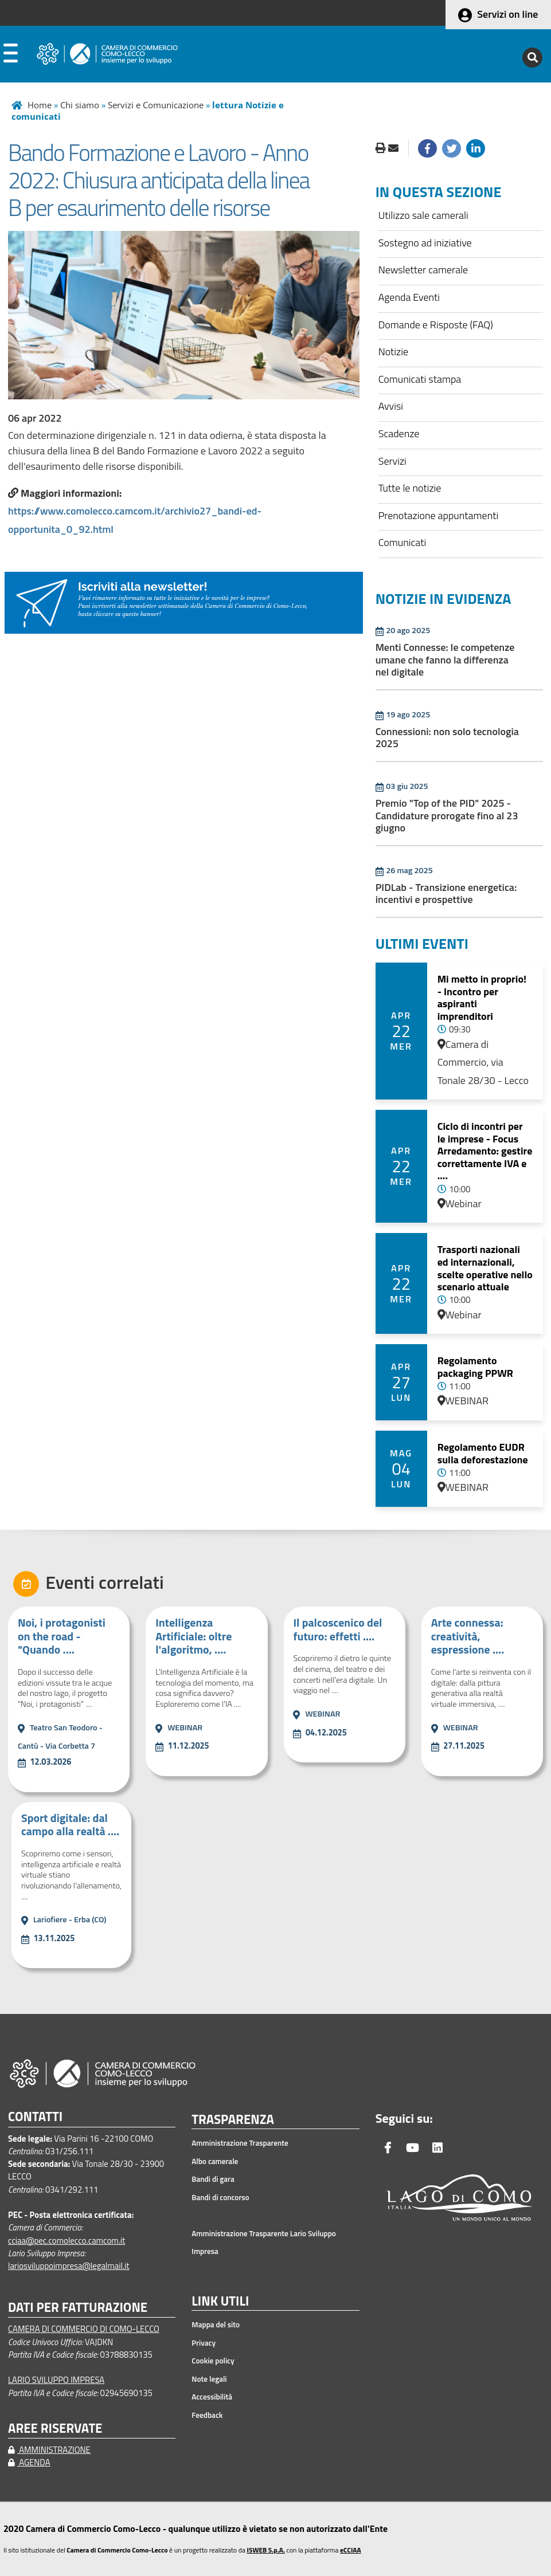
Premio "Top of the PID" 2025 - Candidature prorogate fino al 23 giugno (447, 815)
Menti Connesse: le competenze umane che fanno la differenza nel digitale (445, 659)
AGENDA (29, 2462)
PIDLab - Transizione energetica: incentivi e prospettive (446, 893)
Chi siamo (79, 105)
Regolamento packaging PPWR (475, 1367)
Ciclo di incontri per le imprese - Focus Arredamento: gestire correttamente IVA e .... (485, 1150)
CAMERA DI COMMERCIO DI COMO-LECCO (83, 2328)
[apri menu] (10, 55)
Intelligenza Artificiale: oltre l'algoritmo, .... (193, 1636)
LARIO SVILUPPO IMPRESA (56, 2379)
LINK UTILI (220, 2301)
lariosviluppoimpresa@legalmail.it (69, 2265)
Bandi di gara (213, 2179)
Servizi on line (507, 14)
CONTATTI (35, 2116)
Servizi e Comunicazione (156, 105)
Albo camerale (215, 2161)
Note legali (209, 2379)
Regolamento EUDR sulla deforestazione (482, 1453)
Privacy (204, 2343)
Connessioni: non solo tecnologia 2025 (447, 738)
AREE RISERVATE (55, 2428)
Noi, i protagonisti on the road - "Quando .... (61, 1636)
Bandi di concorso (220, 2197)
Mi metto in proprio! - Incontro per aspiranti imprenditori (481, 997)
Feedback (207, 2415)
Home (40, 105)
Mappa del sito (216, 2324)
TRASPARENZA (233, 2120)
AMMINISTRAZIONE (49, 2449)
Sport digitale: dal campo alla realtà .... (70, 1824)
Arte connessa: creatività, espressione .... (468, 1636)
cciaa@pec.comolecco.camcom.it (66, 2240)
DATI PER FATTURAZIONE (77, 2307)
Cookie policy (213, 2360)
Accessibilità (212, 2396)
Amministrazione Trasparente (240, 2143)
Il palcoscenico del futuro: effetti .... (337, 1629)
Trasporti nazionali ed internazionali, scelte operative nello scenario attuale (485, 1268)
